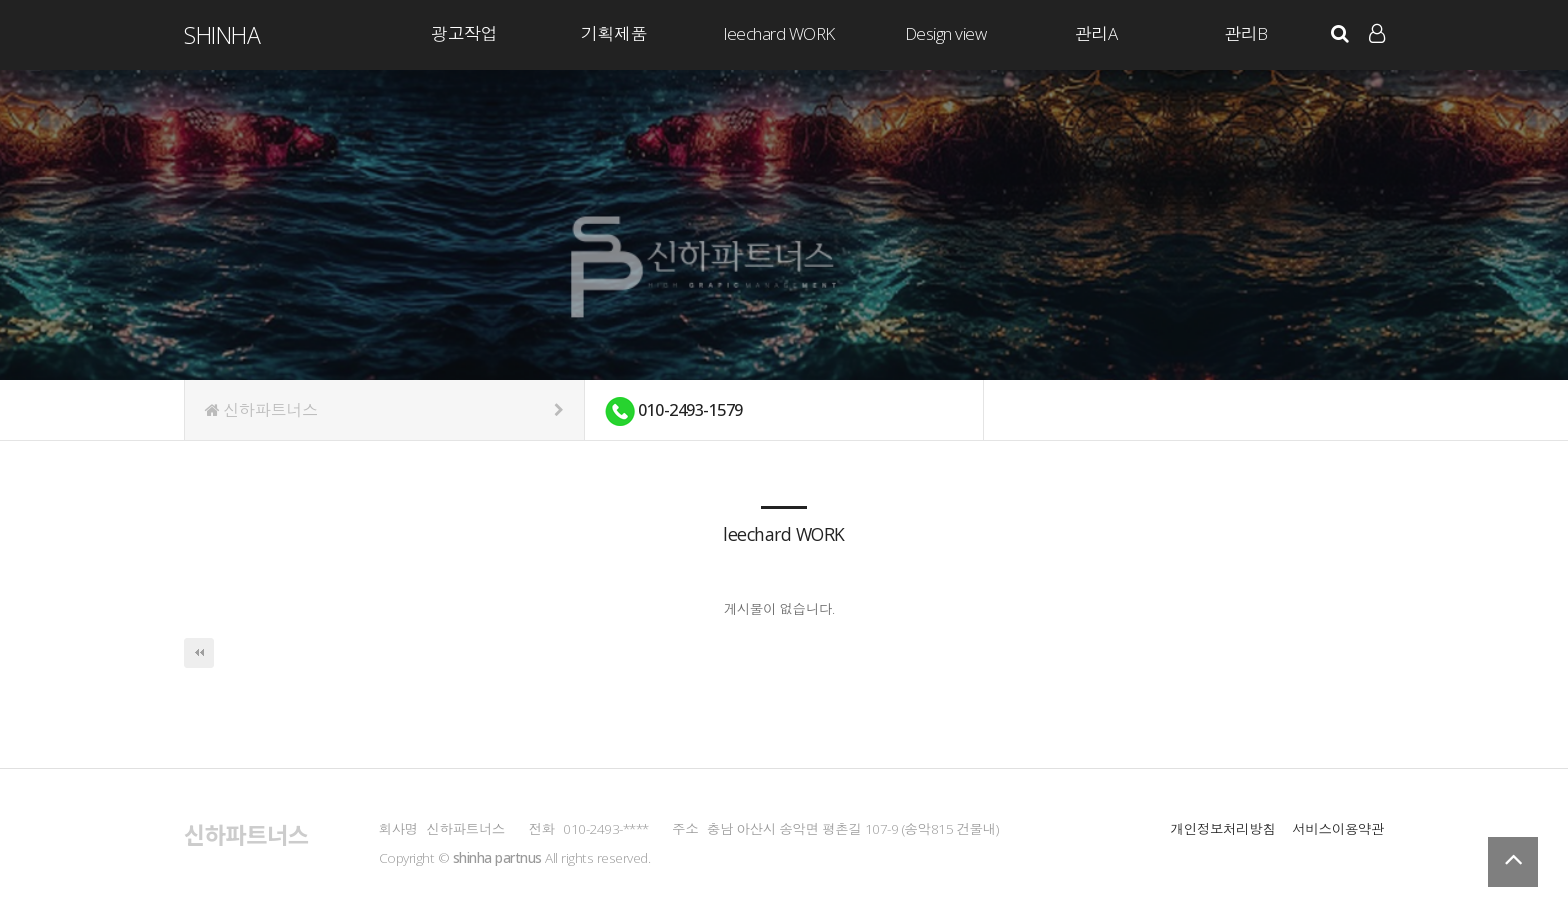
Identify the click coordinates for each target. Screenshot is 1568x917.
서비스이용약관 (1338, 828)
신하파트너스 (384, 410)
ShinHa (222, 35)
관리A (1096, 33)
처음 (199, 653)
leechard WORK (779, 33)
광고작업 (464, 33)
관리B (1246, 33)
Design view (946, 33)
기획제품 (614, 33)
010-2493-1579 (674, 411)
